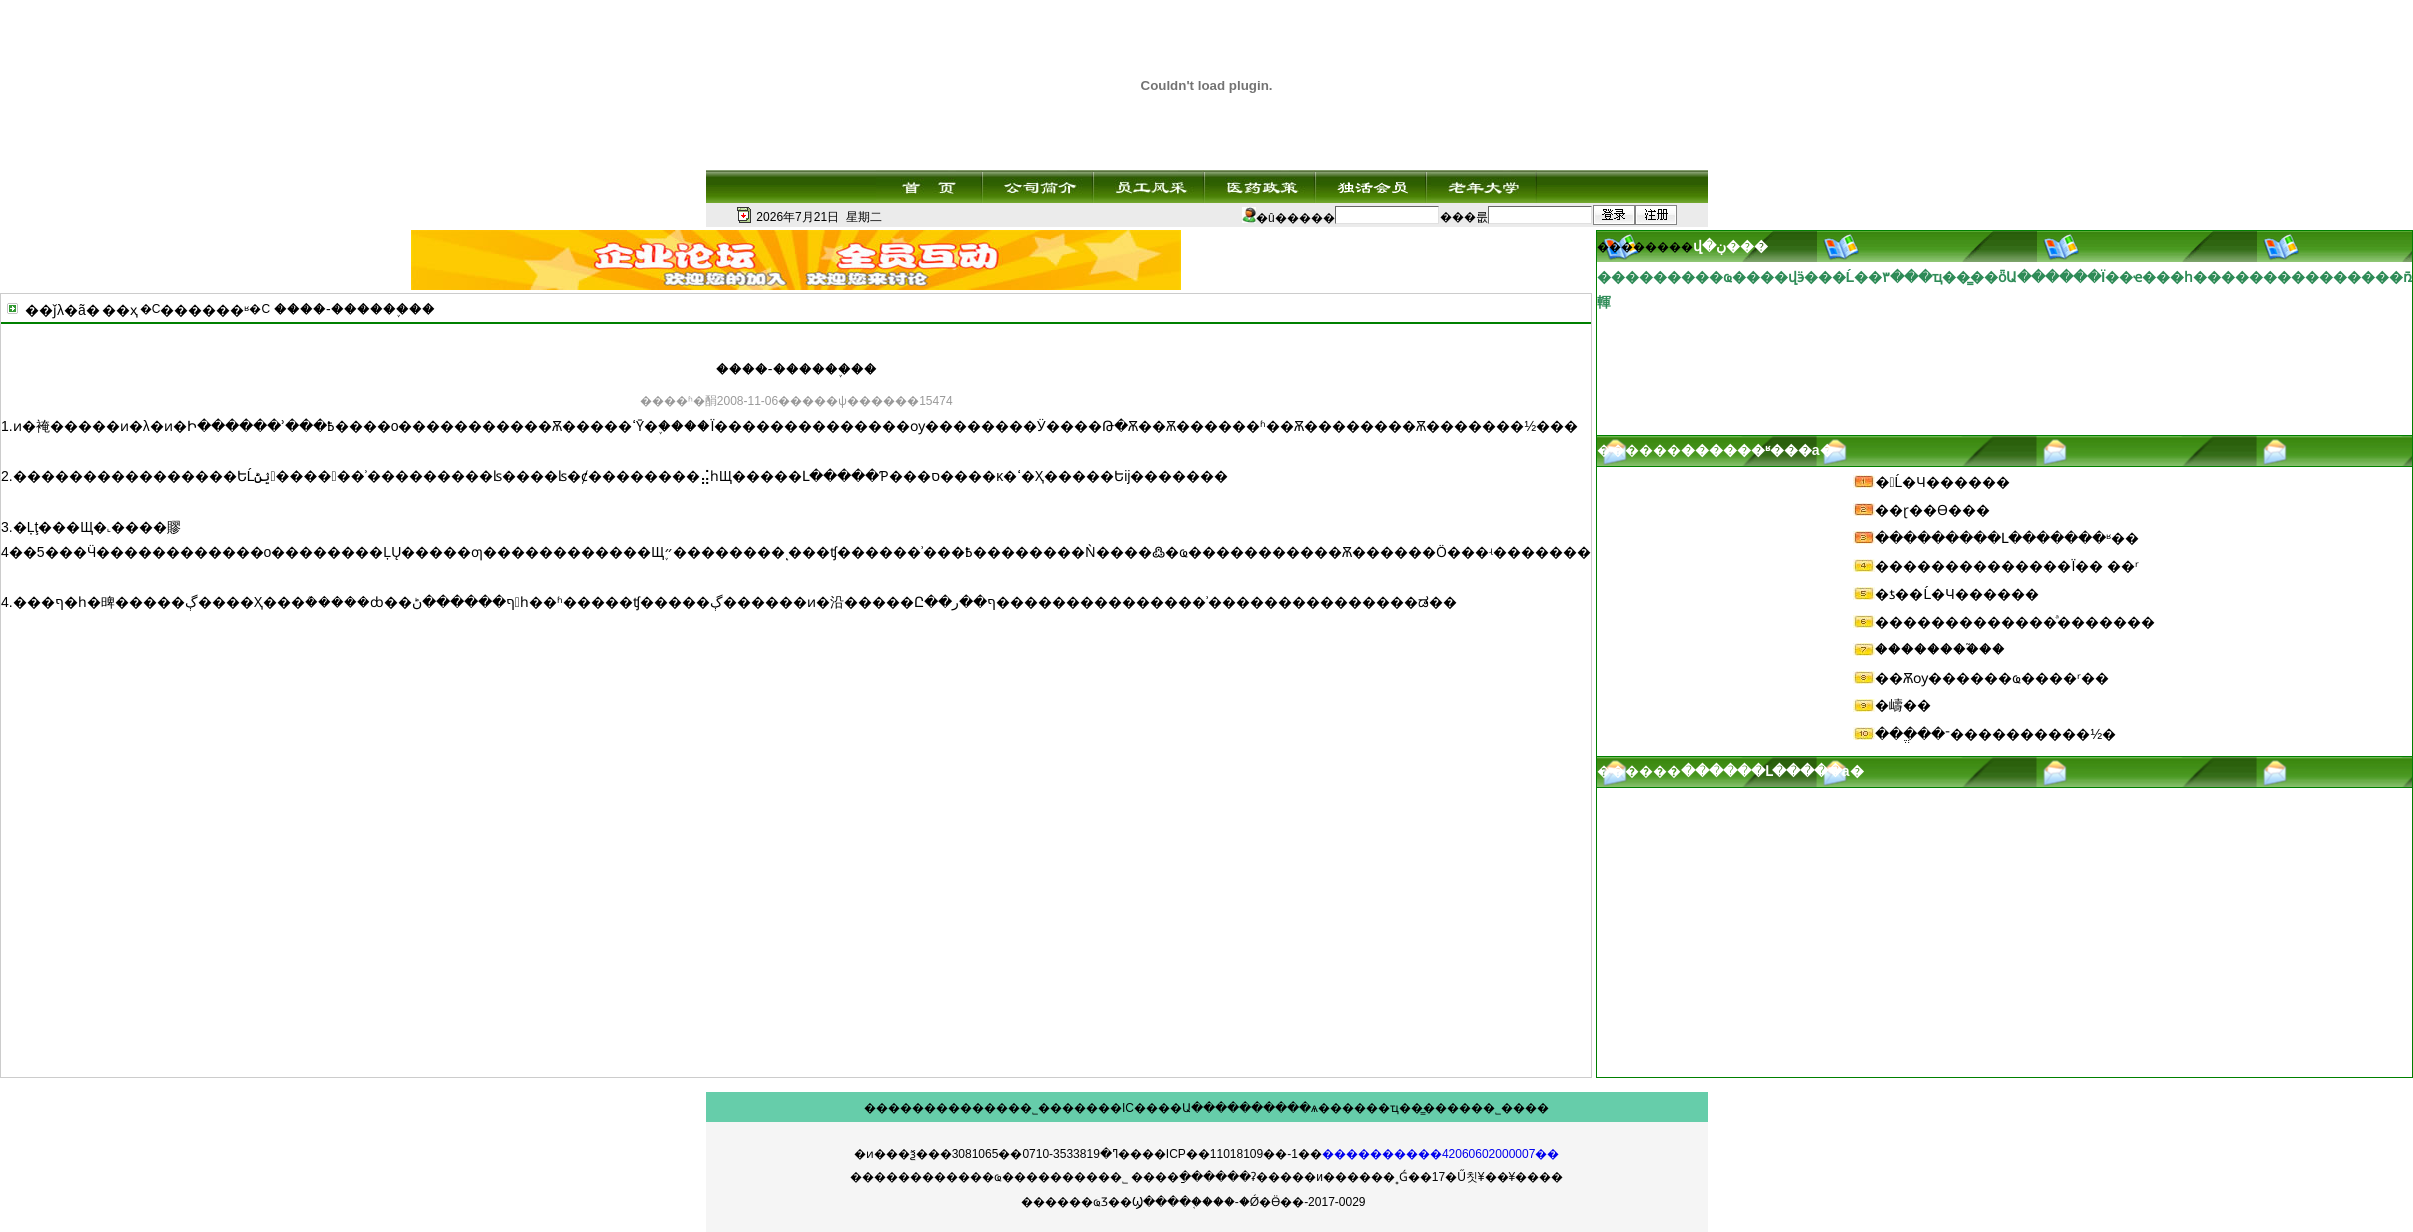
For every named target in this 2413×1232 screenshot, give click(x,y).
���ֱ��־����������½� (1995, 734)
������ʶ (204, 310)
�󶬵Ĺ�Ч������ (1942, 482)
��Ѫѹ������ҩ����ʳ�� (1992, 678)
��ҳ (120, 310)
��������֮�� (1940, 649)
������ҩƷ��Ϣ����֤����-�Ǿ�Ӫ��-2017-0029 (1193, 1202)
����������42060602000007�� (1440, 1154)
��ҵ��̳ (1394, 1108)
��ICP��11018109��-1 (1220, 1154)
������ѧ (1278, 1108)
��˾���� (1510, 1108)
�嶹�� (1903, 705)
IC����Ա (1156, 1108)
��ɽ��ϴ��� (1932, 510)
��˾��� (1041, 1108)
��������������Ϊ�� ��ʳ (2007, 566)
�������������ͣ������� (2015, 622)
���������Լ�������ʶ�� (2007, 538)
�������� (912, 1108)
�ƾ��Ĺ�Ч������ (1956, 594)
